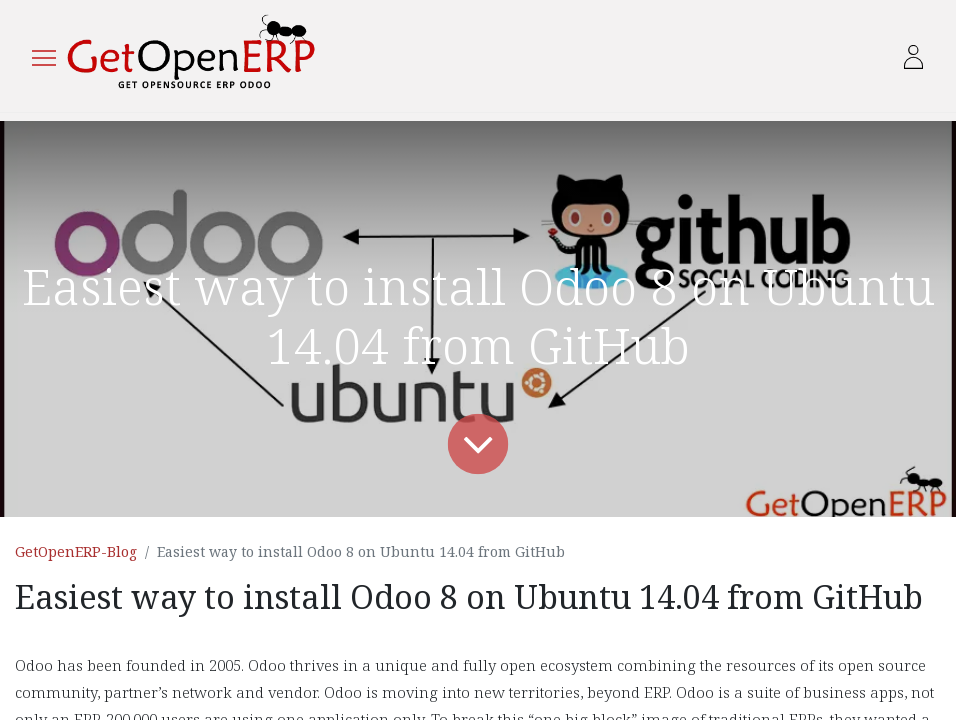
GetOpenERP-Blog (76, 551)
